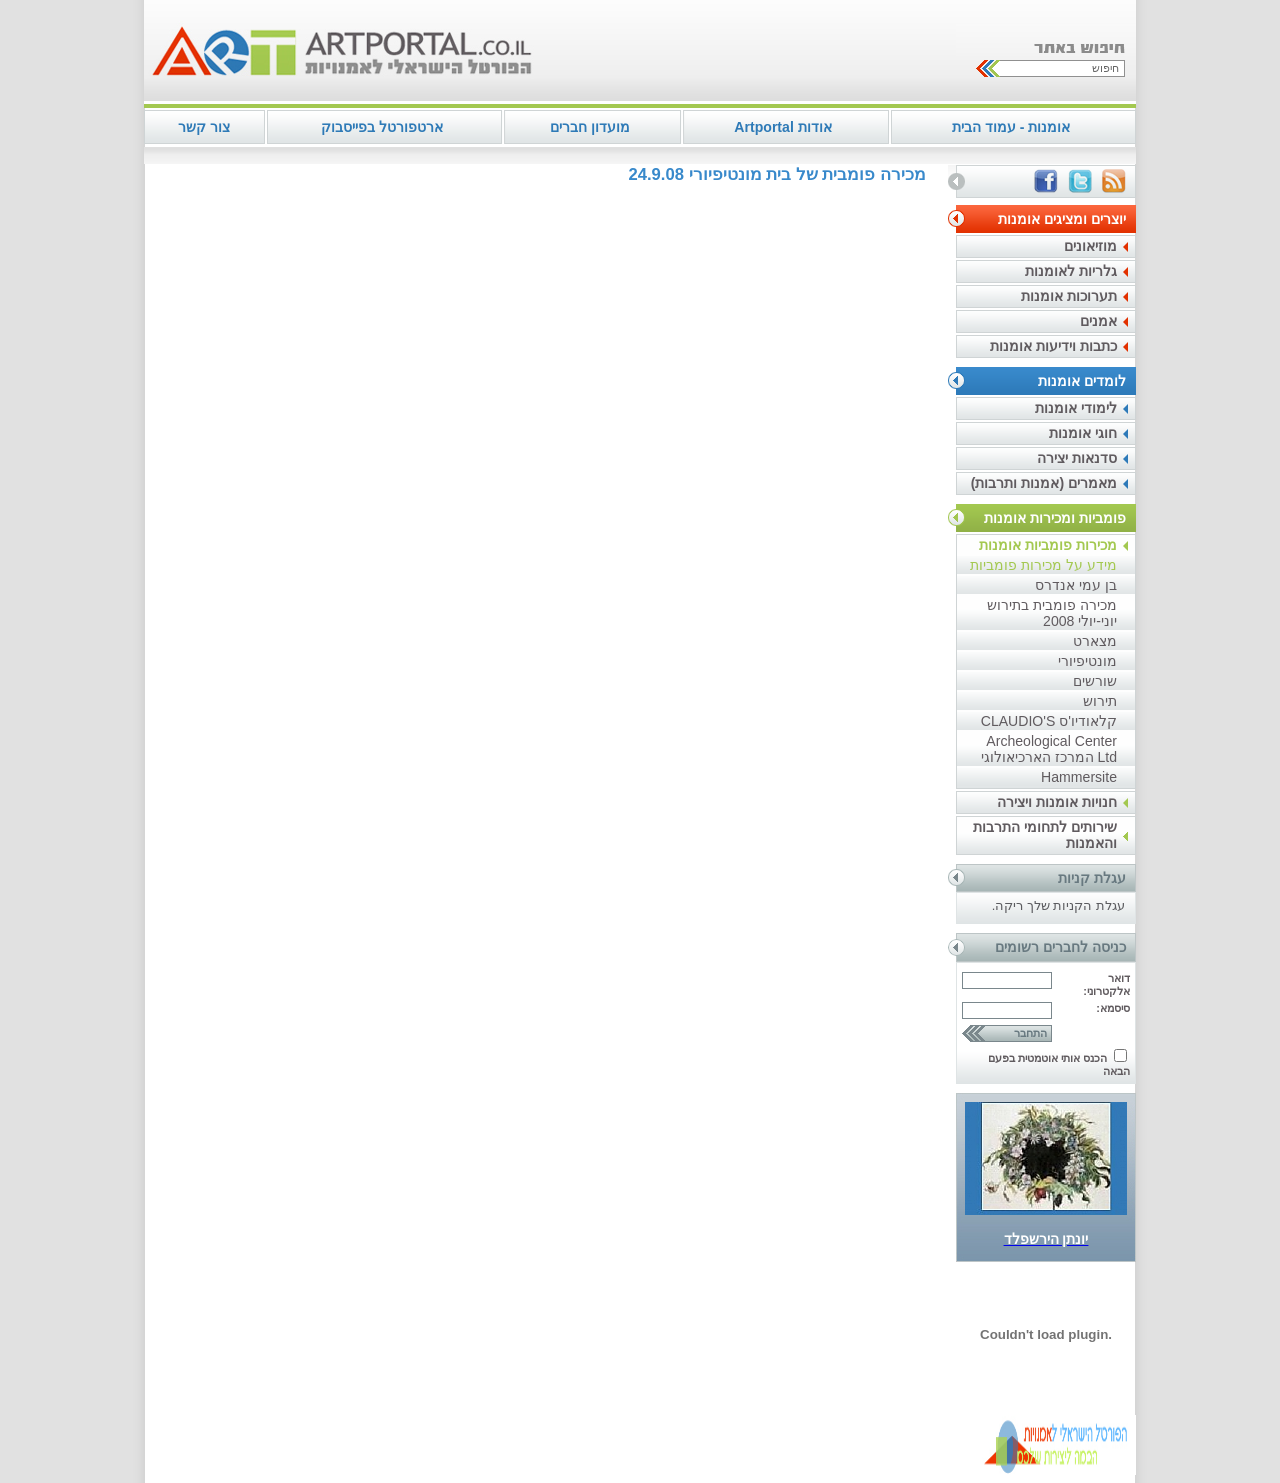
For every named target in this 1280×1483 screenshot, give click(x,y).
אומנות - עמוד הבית (1011, 127)
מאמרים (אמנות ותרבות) (1044, 483)
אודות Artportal (782, 127)
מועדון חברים (590, 127)
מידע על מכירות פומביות (1043, 565)
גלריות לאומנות (1071, 271)
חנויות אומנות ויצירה (1057, 802)
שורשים (1095, 681)
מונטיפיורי (1087, 661)
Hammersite (1079, 777)
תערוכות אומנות (1069, 296)
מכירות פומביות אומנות (1048, 545)
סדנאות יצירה (1077, 458)
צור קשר (204, 127)
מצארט (1095, 641)
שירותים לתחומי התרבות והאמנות (1045, 835)
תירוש (1100, 701)
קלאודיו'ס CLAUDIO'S (1049, 721)
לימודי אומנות (1076, 408)
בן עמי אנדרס (1076, 585)
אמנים (1098, 321)
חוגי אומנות (1083, 433)
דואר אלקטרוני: (1106, 984)
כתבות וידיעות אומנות (1053, 346)
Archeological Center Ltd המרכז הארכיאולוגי (1049, 749)
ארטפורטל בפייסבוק (382, 127)
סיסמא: (1113, 1008)
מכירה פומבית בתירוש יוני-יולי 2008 (1052, 613)
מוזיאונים (1090, 246)
